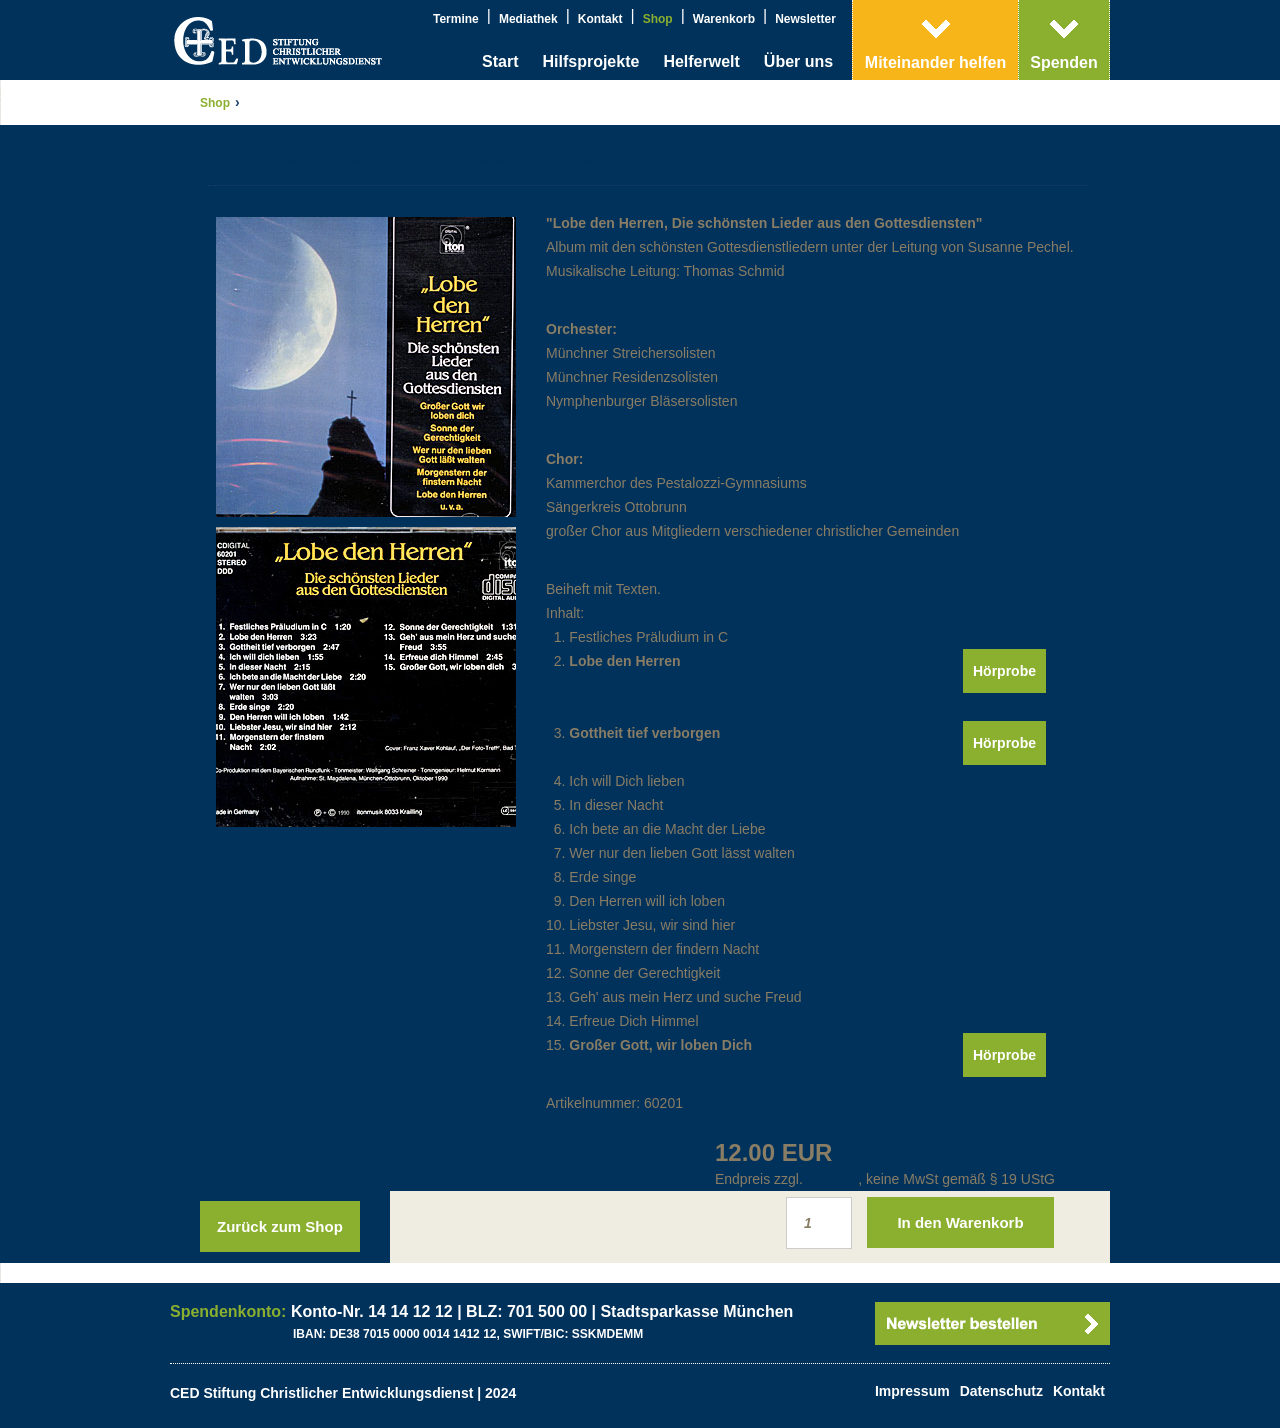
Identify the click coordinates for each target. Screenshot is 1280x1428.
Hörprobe (1004, 671)
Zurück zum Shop (280, 1226)
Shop (658, 19)
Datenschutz (1001, 1391)
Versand (832, 1179)
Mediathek (528, 19)
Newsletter (805, 19)
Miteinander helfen (935, 62)
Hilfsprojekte (590, 61)
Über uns (798, 61)
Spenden (1064, 62)
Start (500, 61)
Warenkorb (724, 19)
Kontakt (600, 19)
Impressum (912, 1391)
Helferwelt (701, 61)
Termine (456, 19)
